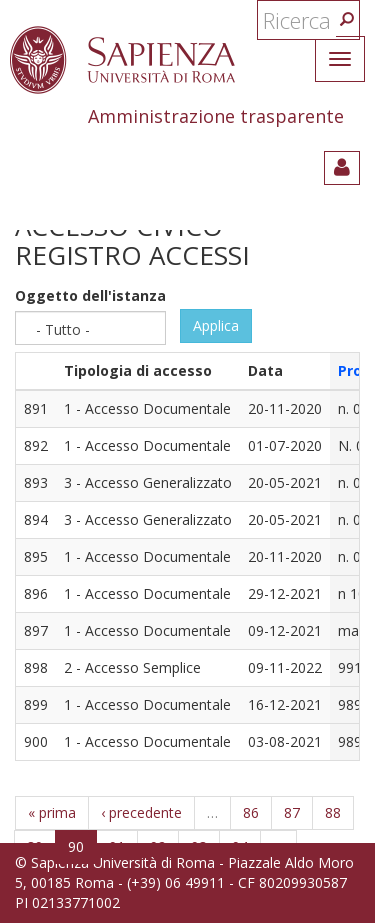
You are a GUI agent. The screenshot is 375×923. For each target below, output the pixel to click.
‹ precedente (141, 812)
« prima (52, 812)
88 (333, 812)
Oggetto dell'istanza (90, 295)
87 (292, 812)
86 (251, 812)
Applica (216, 325)
